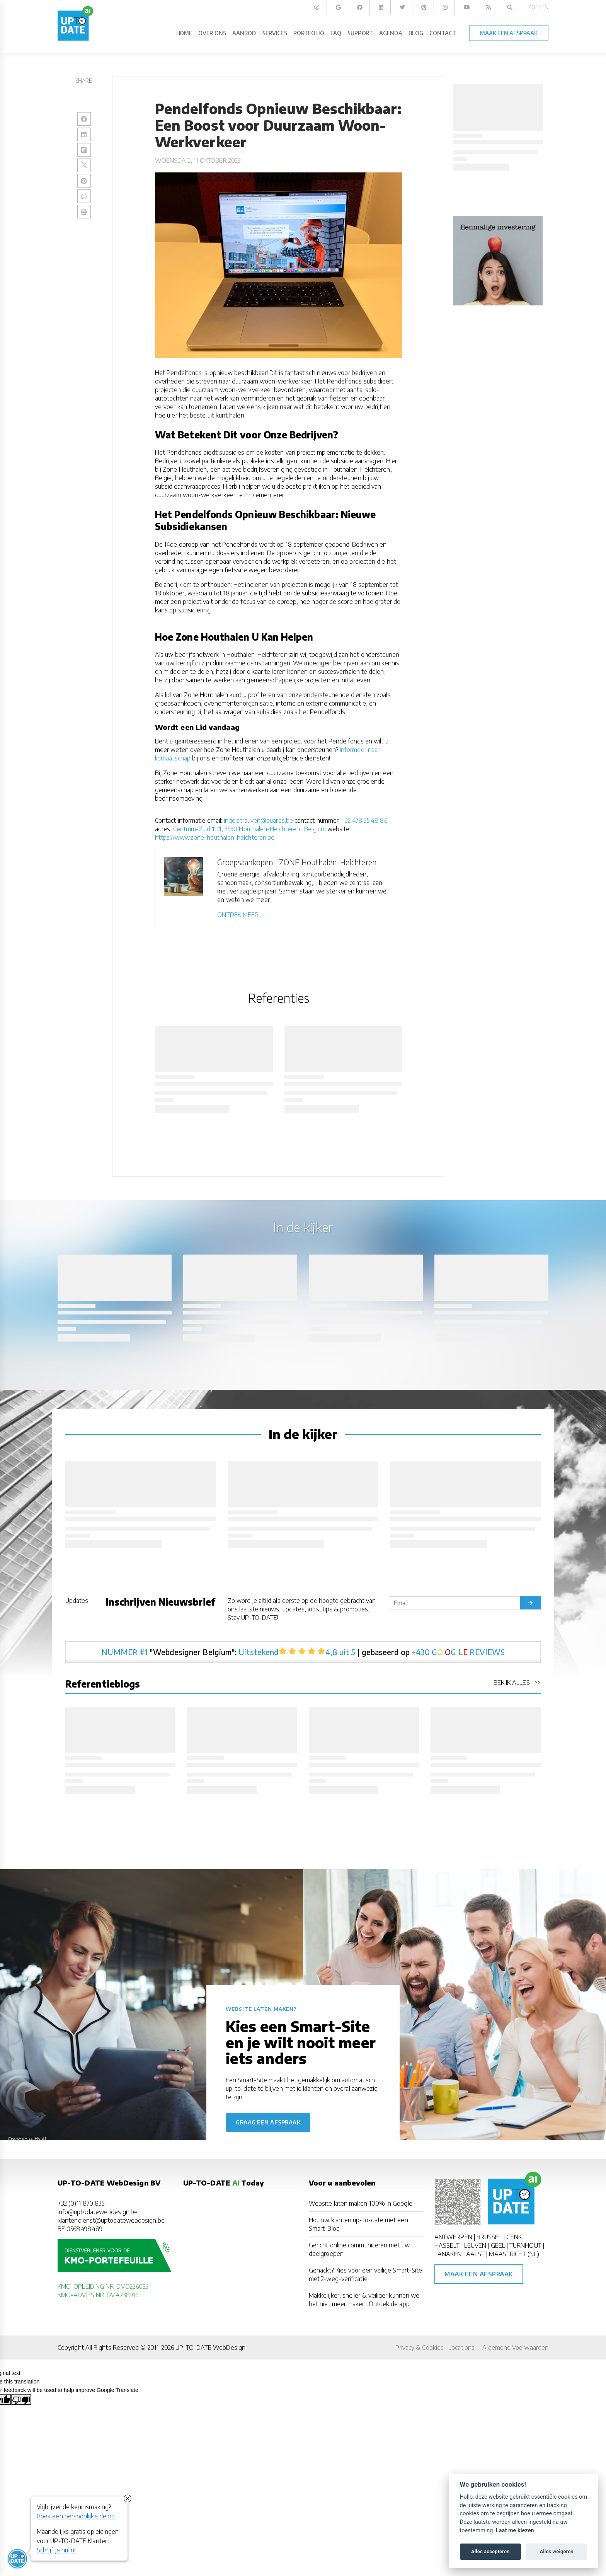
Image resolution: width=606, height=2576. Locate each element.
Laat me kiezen (515, 2530)
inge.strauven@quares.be (258, 820)
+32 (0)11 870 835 (81, 2203)
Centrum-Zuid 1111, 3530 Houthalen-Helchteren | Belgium (249, 829)
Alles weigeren (556, 2551)
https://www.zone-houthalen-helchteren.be (214, 837)
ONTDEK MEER (238, 915)
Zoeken (538, 7)
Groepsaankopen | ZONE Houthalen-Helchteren (296, 862)
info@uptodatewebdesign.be (98, 2212)
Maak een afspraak (478, 2274)
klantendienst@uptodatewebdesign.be (111, 2220)
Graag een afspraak (268, 2122)
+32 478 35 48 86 (364, 820)
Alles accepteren (490, 2551)
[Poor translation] (21, 2399)
